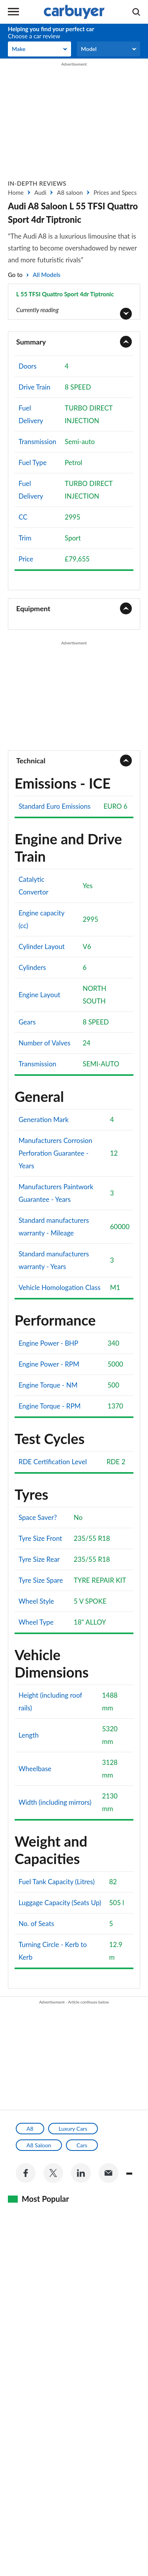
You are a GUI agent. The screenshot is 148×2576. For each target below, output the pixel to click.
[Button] (74, 301)
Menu (13, 11)
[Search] (136, 12)
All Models (46, 274)
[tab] (74, 342)
